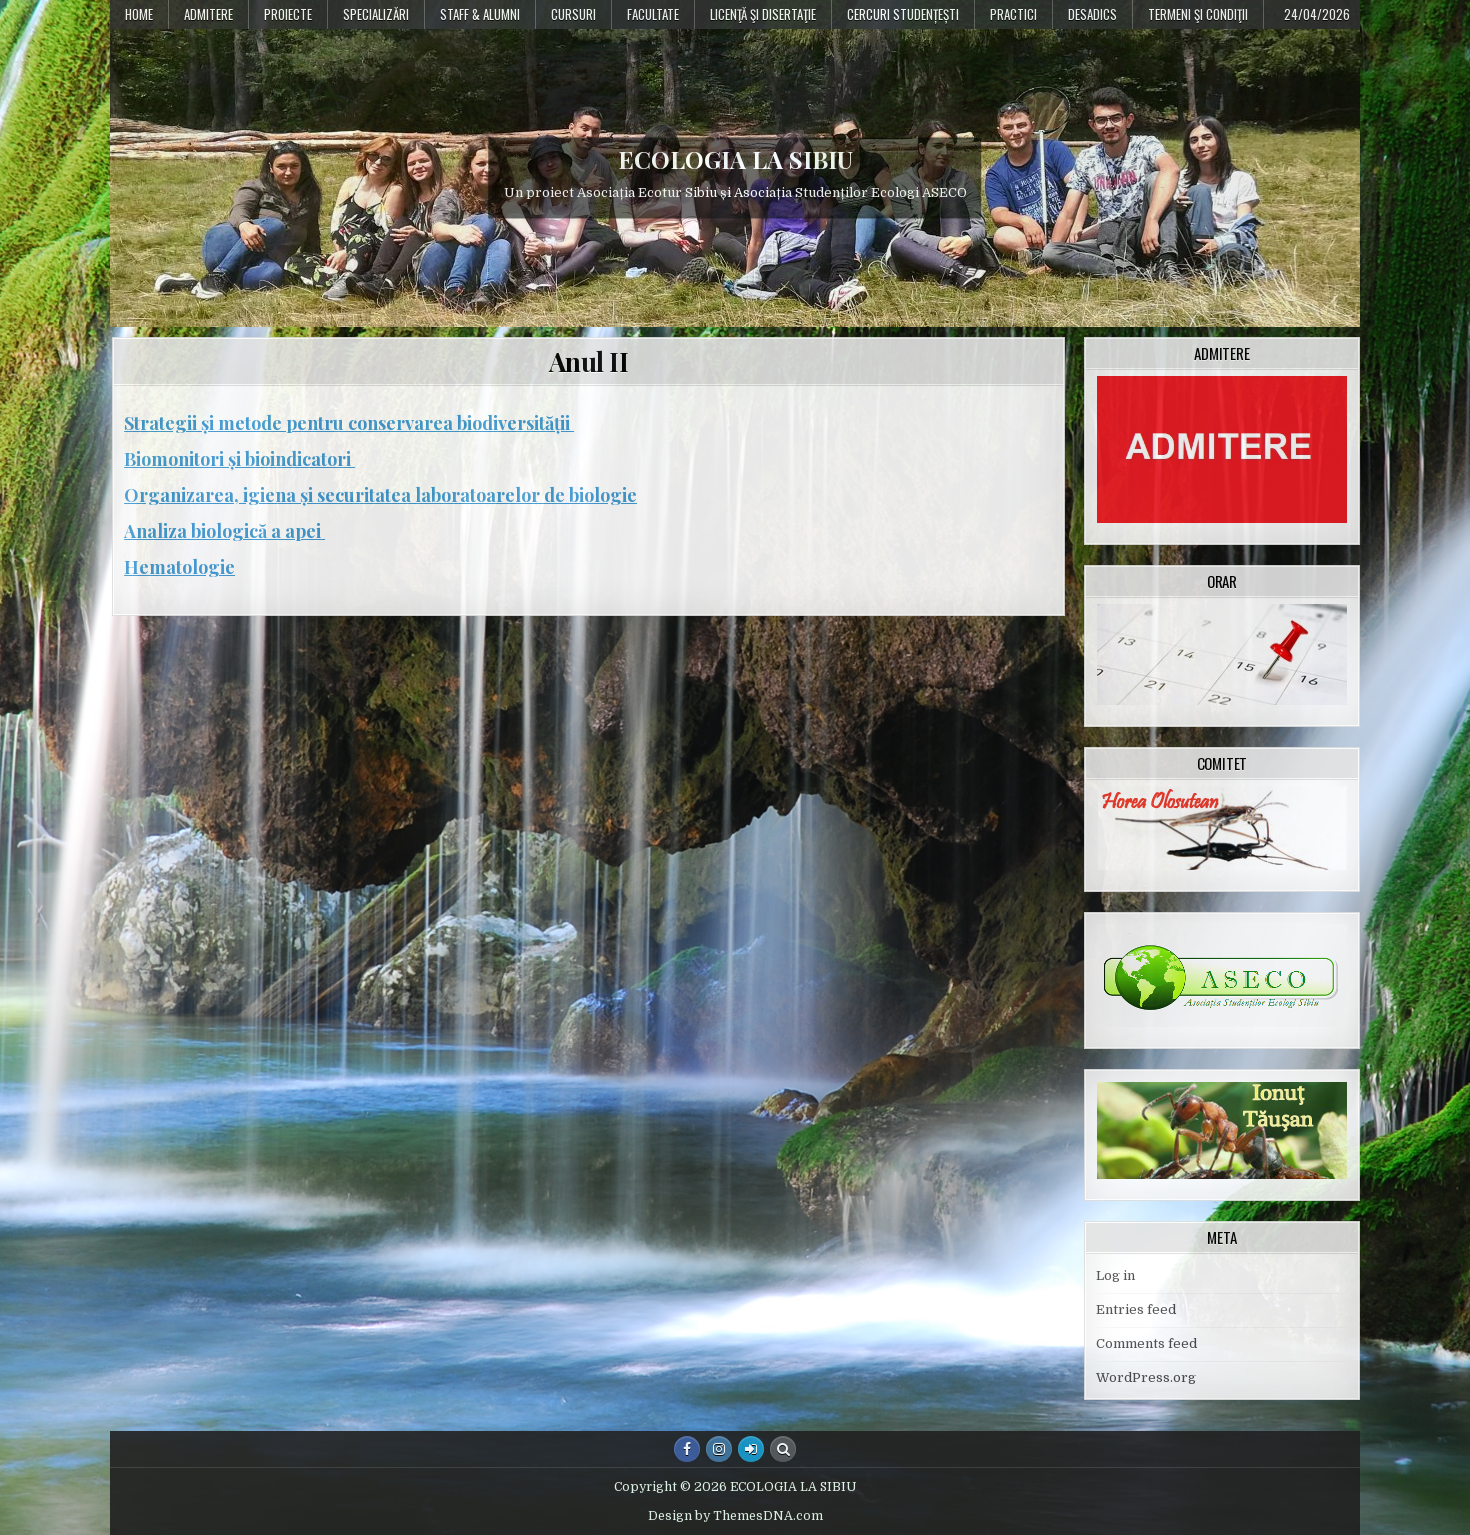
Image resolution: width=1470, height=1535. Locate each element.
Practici (1013, 14)
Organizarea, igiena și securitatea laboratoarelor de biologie (380, 495)
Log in (1115, 1275)
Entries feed (1136, 1309)
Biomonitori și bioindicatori (239, 459)
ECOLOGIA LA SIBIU (735, 159)
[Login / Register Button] (751, 1449)
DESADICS (1092, 14)
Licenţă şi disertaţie (763, 14)
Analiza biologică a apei (224, 531)
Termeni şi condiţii (1198, 14)
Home (139, 14)
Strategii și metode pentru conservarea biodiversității (349, 423)
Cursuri (573, 14)
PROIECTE (288, 14)
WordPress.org (1146, 1377)
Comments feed (1146, 1343)
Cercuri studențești (903, 14)
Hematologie (179, 567)
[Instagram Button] (719, 1449)
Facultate (653, 14)
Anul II (589, 361)
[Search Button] (783, 1449)
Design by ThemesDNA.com (735, 1516)
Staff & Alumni (480, 14)
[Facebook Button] (687, 1449)
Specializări (376, 14)
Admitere (208, 14)
